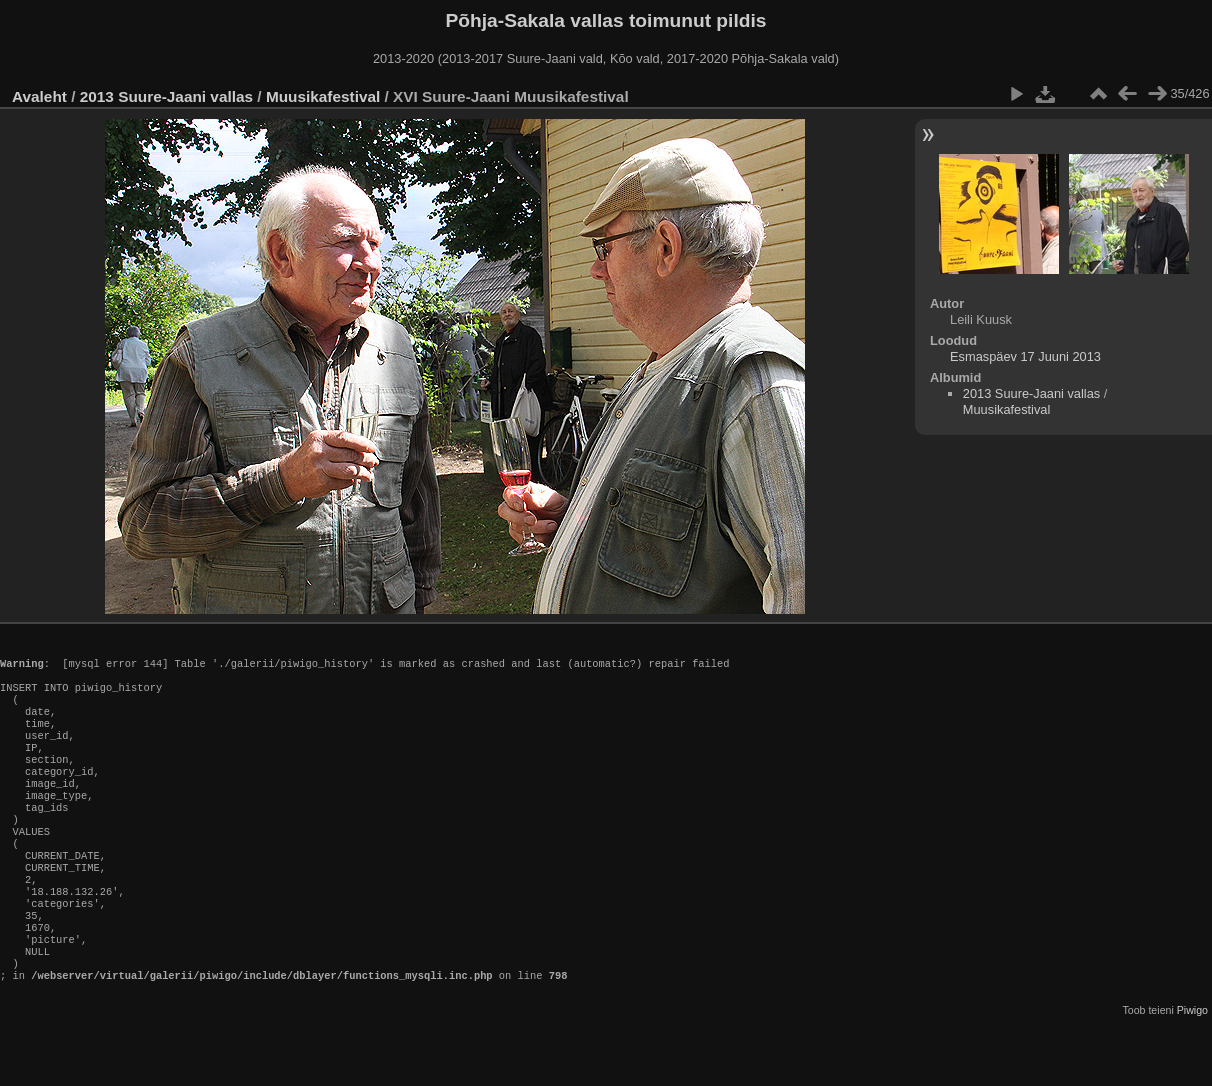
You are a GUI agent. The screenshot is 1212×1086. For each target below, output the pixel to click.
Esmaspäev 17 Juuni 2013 (1025, 356)
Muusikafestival (323, 96)
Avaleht (39, 96)
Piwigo (1192, 1070)
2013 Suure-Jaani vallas (166, 96)
